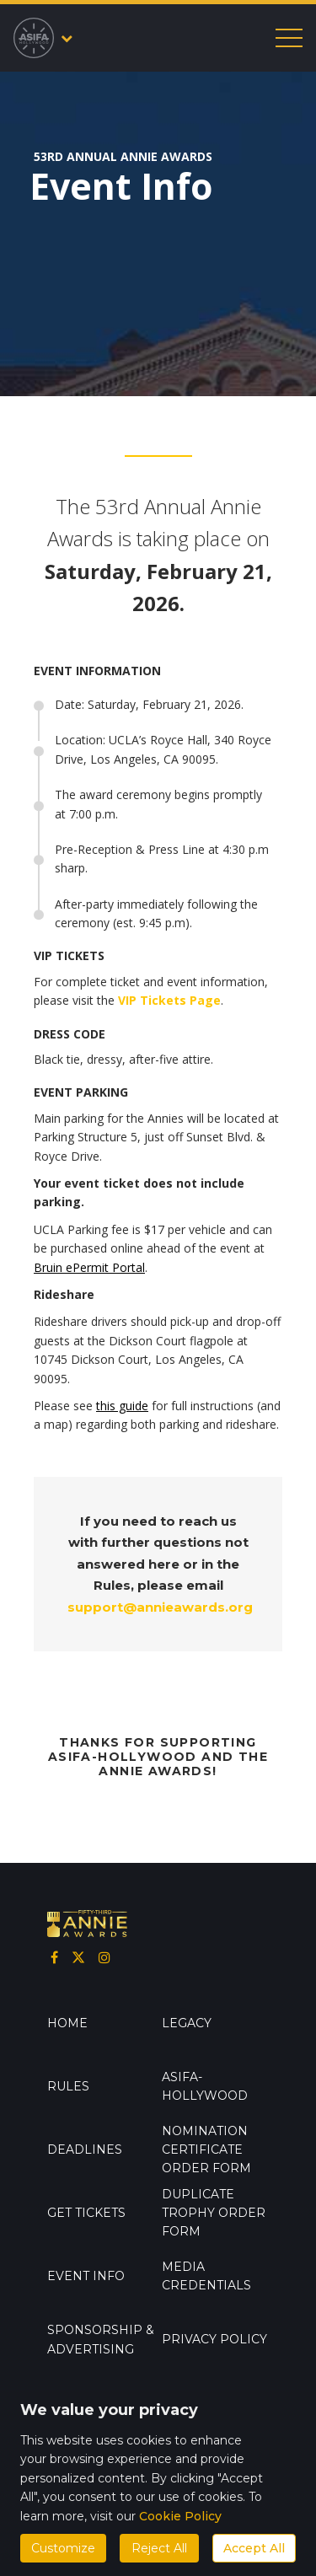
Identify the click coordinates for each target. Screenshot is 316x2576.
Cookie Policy (180, 2516)
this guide (122, 1406)
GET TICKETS (86, 2212)
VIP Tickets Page (169, 1000)
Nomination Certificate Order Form (206, 2149)
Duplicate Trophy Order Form (213, 2213)
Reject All (159, 2548)
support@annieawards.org (160, 1607)
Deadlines (84, 2149)
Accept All (254, 2548)
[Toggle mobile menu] (289, 38)
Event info (86, 2276)
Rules (68, 2086)
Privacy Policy (214, 2339)
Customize (63, 2548)
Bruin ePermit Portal (89, 1267)
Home (67, 2023)
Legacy (187, 2023)
